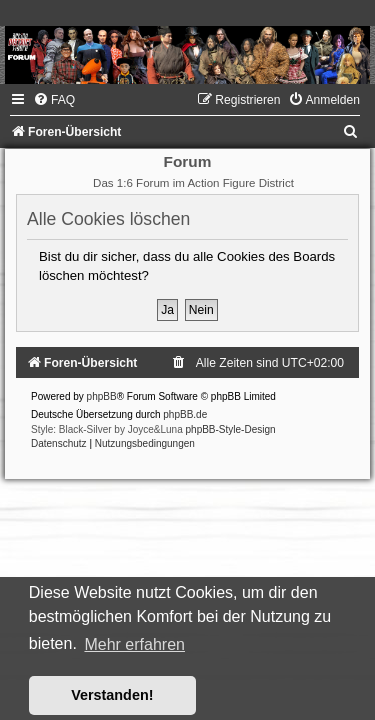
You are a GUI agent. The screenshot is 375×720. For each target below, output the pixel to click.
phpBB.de (185, 414)
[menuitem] (54, 100)
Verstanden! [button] (112, 695)
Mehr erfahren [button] (134, 644)
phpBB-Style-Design (231, 429)
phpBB (102, 396)
